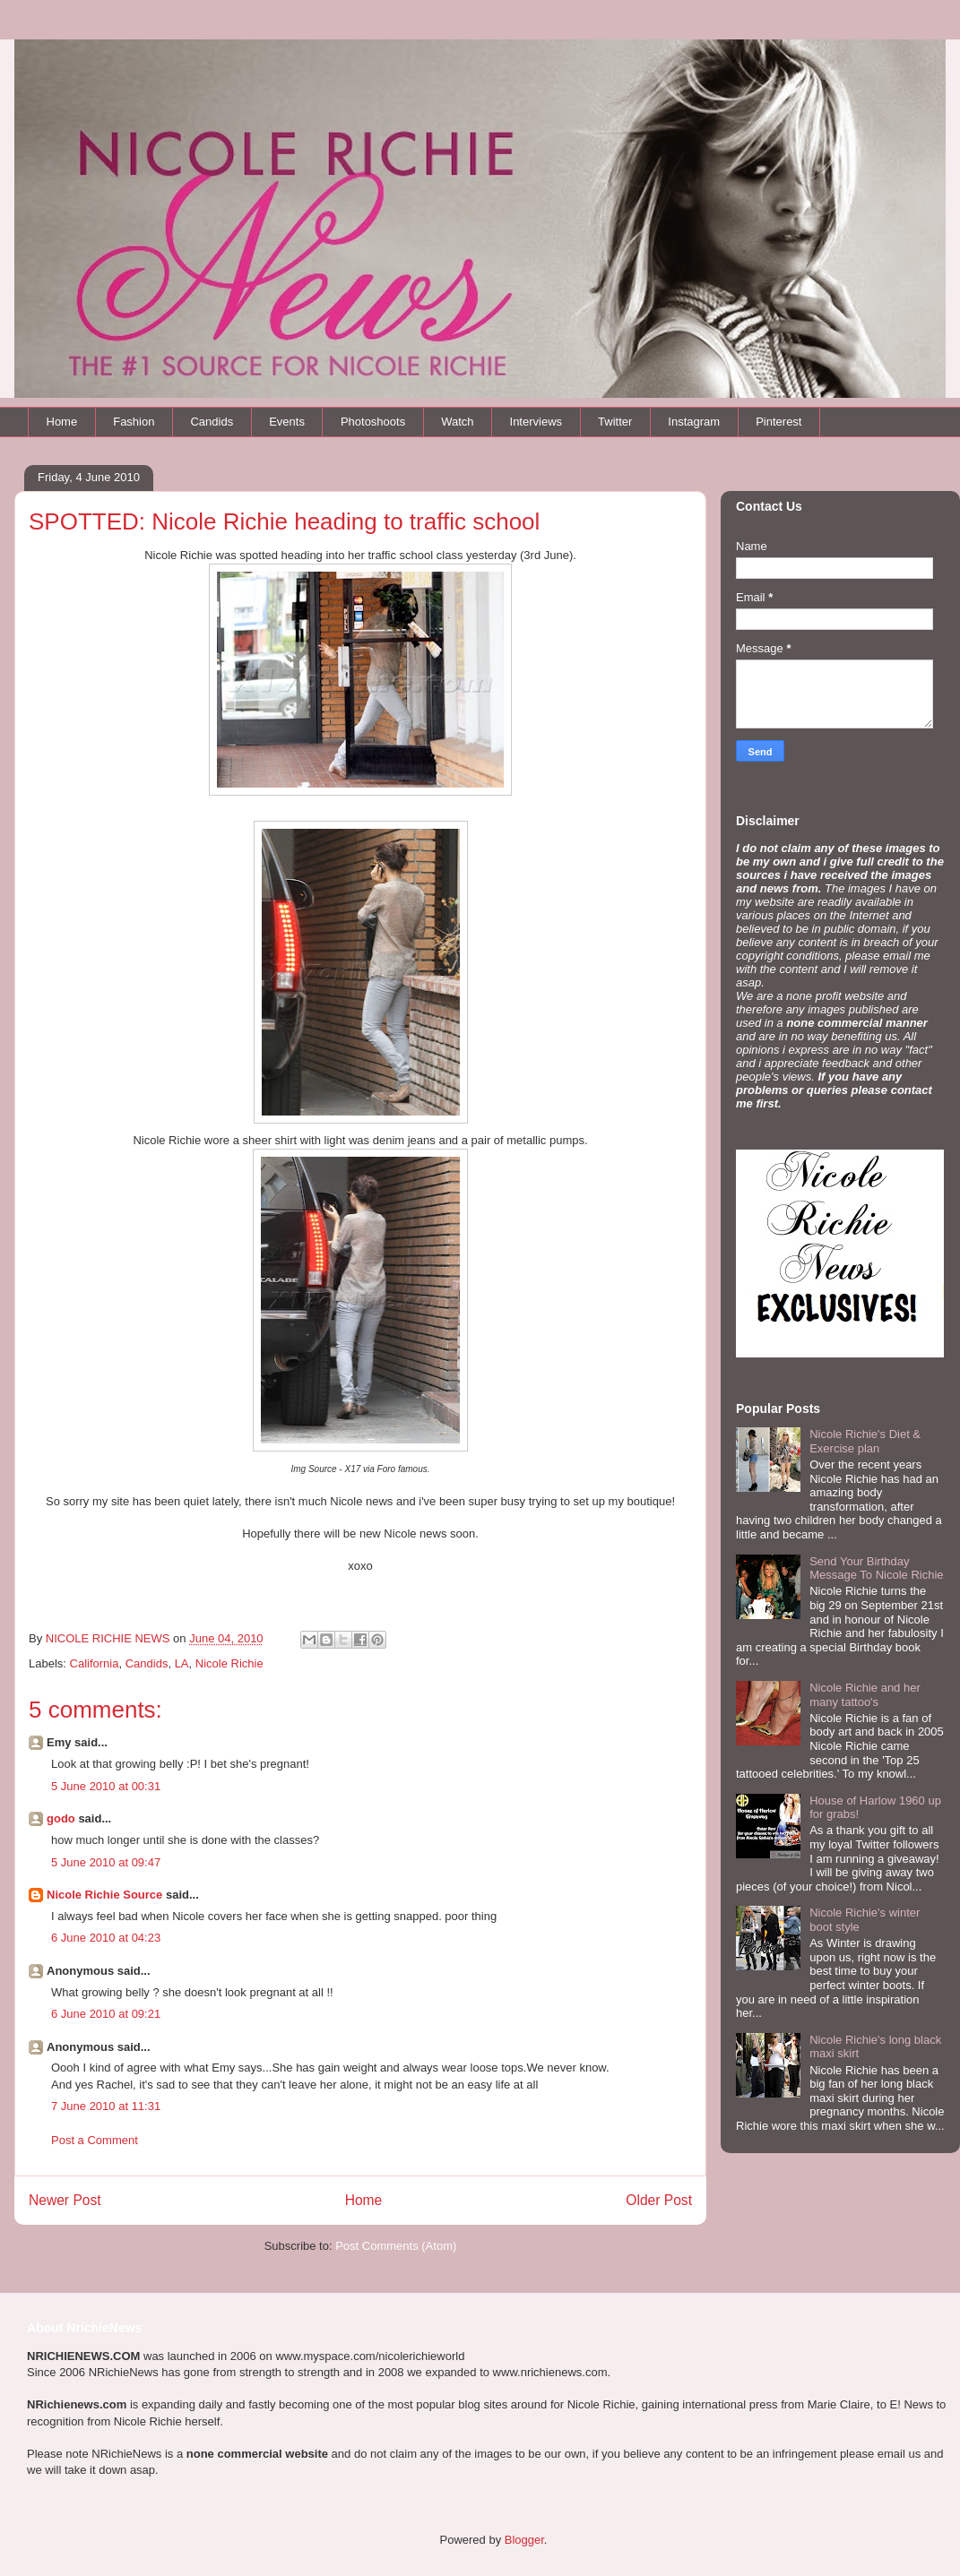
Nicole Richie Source (104, 1894)
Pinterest (778, 421)
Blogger (524, 2539)
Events (287, 421)
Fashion (133, 421)
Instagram (694, 421)
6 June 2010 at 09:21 (105, 2013)
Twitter (615, 421)
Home (62, 421)
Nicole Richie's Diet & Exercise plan (865, 1441)
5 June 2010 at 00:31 (105, 1786)
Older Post (659, 2200)
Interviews (536, 421)
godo (61, 1818)
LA (182, 1663)
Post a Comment (94, 2140)
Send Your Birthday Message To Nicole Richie (876, 1568)
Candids (211, 421)
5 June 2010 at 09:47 (105, 1862)
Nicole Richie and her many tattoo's (865, 1695)
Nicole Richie (229, 1663)
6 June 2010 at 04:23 (105, 1937)
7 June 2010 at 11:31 (105, 2106)
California (94, 1663)
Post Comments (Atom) (395, 2246)
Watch (457, 421)
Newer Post (65, 2200)
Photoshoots (373, 421)
